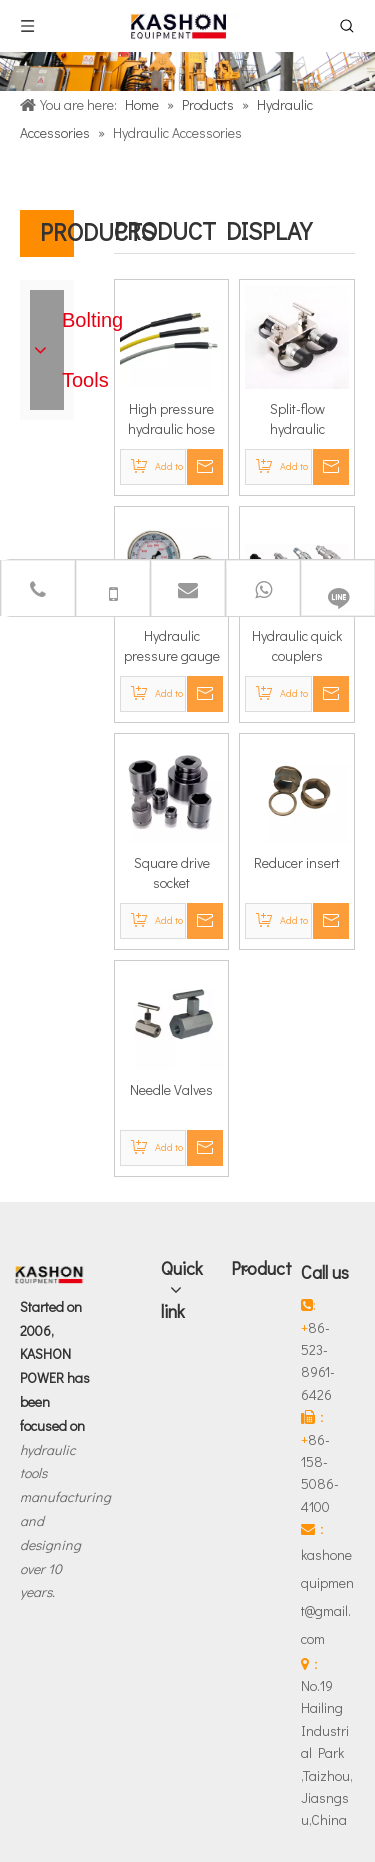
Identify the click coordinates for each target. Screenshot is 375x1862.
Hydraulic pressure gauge (172, 645)
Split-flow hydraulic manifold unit (297, 419)
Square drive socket (172, 872)
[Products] (187, 71)
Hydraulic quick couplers (297, 645)
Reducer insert (297, 862)
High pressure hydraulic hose (171, 418)
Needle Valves (171, 1089)
